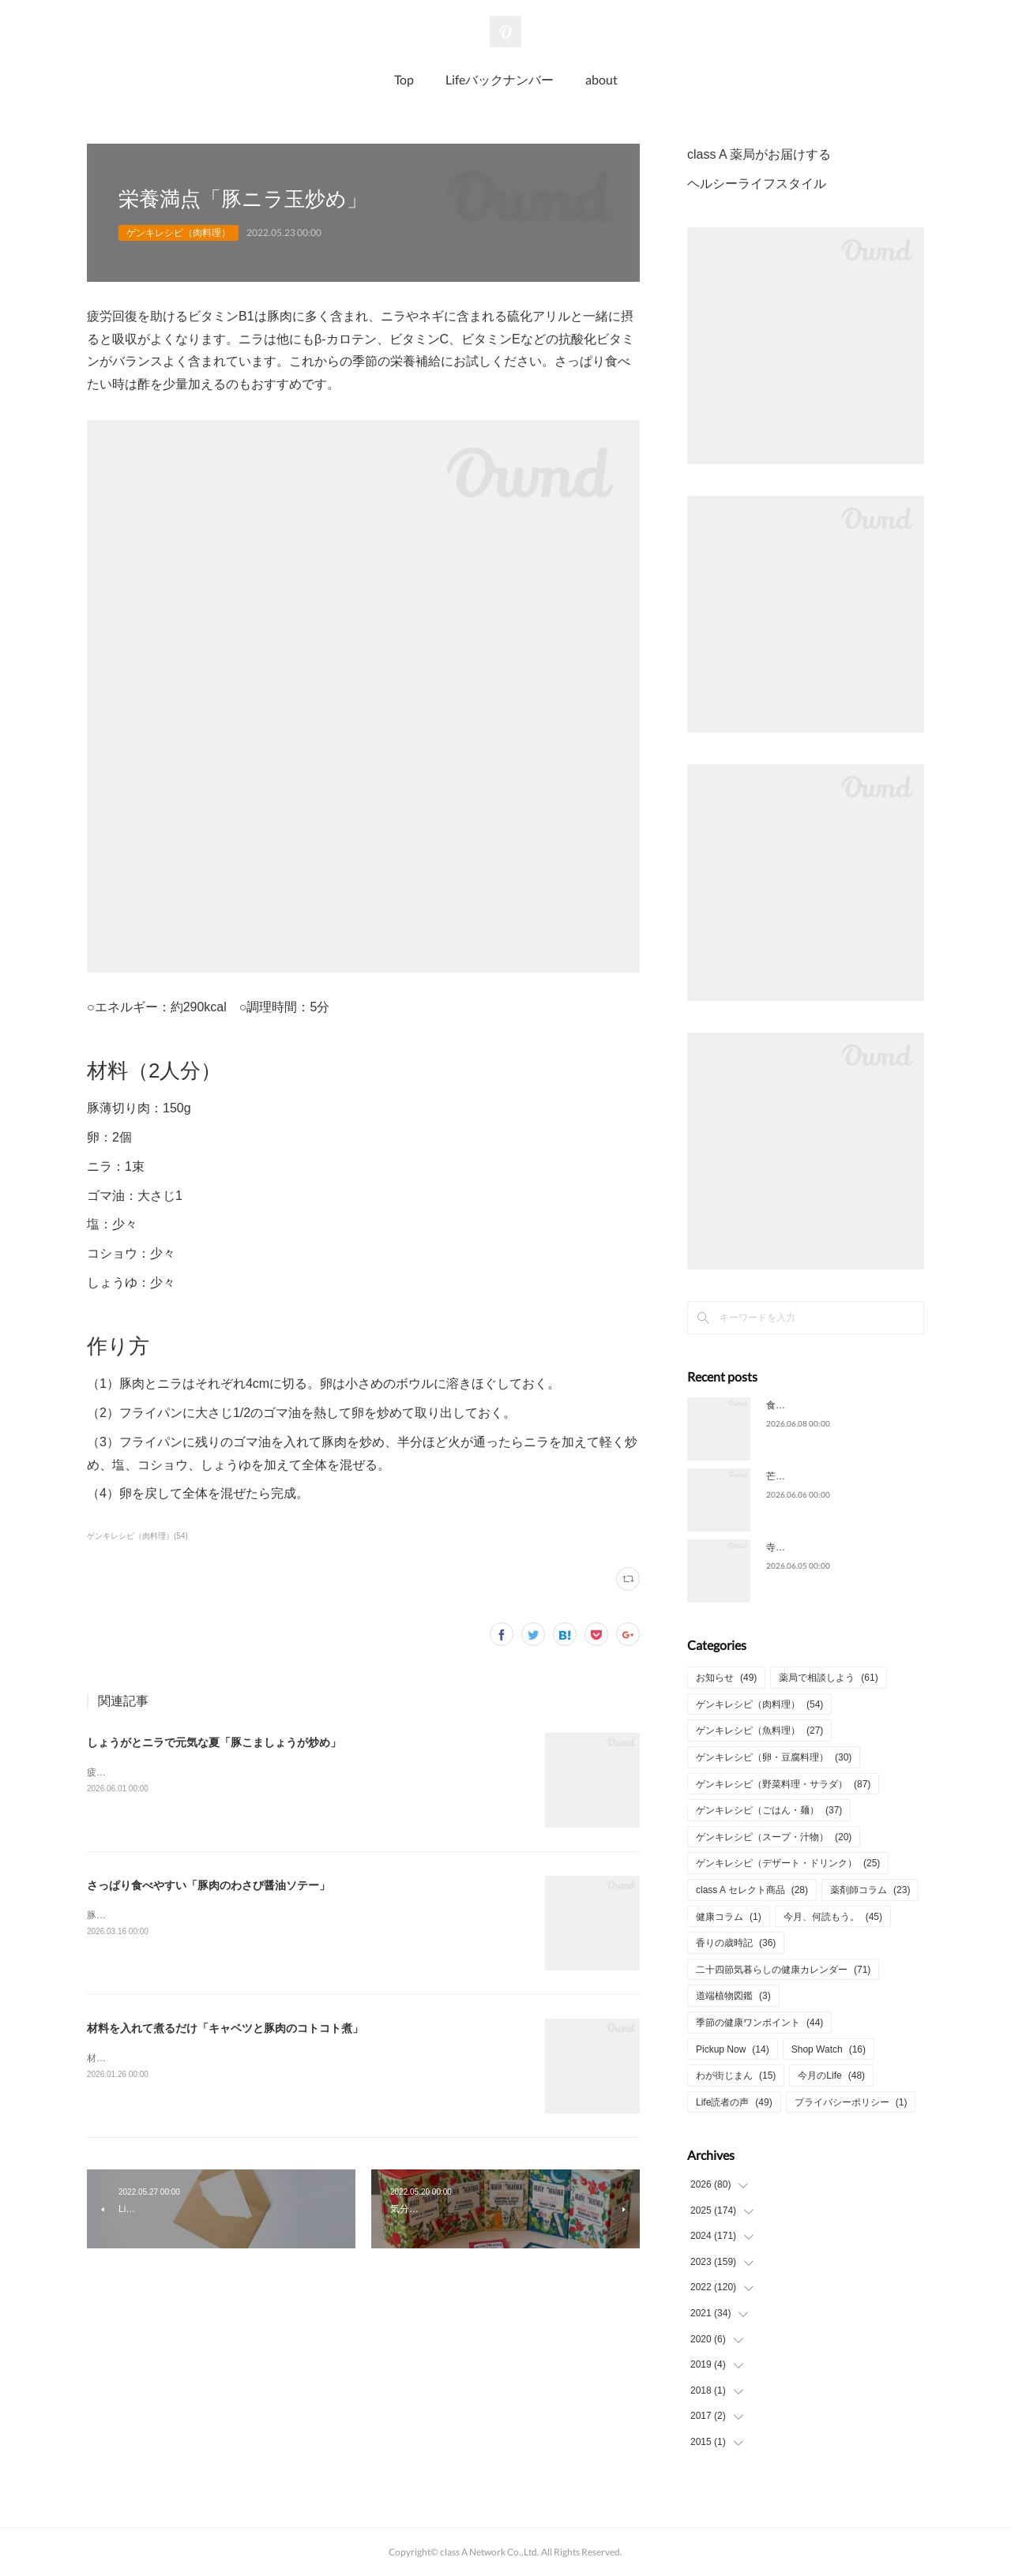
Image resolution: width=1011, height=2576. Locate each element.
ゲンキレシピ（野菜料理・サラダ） (783, 1784)
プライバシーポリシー (851, 2102)
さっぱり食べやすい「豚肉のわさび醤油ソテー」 (208, 1885)
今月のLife (831, 2075)
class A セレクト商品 (752, 1889)
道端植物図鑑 (733, 1995)
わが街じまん (736, 2075)
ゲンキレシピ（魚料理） (759, 1730)
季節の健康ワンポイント (759, 2022)
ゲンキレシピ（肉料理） (178, 232)
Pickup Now (732, 2049)
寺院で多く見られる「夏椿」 (827, 1547)
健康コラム (728, 1916)
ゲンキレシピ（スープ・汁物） (773, 1837)
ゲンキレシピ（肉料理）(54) (137, 1536)
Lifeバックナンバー (499, 79)
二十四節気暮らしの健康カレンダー (783, 1969)
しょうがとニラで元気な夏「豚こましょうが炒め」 (214, 1742)
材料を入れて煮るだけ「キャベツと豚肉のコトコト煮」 (225, 2028)
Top (404, 79)
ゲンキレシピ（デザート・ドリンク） (788, 1863)
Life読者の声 (734, 2102)
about (601, 79)
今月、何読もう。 (833, 1916)
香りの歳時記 (736, 1942)
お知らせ (726, 1677)
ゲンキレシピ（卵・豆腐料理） (773, 1757)
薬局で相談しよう (828, 1677)
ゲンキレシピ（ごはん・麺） (769, 1810)
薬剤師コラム (870, 1889)
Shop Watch (828, 2049)
